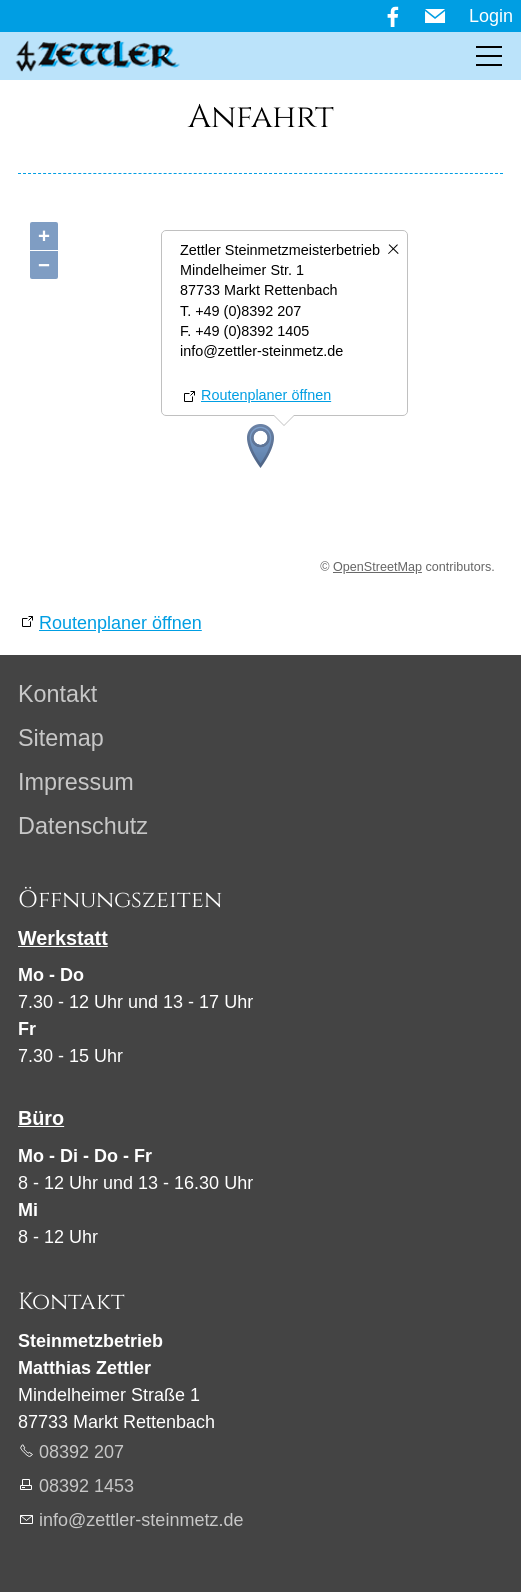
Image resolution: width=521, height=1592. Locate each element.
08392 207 (81, 1452)
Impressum (76, 782)
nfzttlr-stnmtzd (141, 1520)
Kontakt (57, 694)
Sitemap (61, 738)
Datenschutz (83, 826)
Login (491, 16)
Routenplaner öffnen (266, 395)
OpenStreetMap (377, 567)
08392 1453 (86, 1486)
